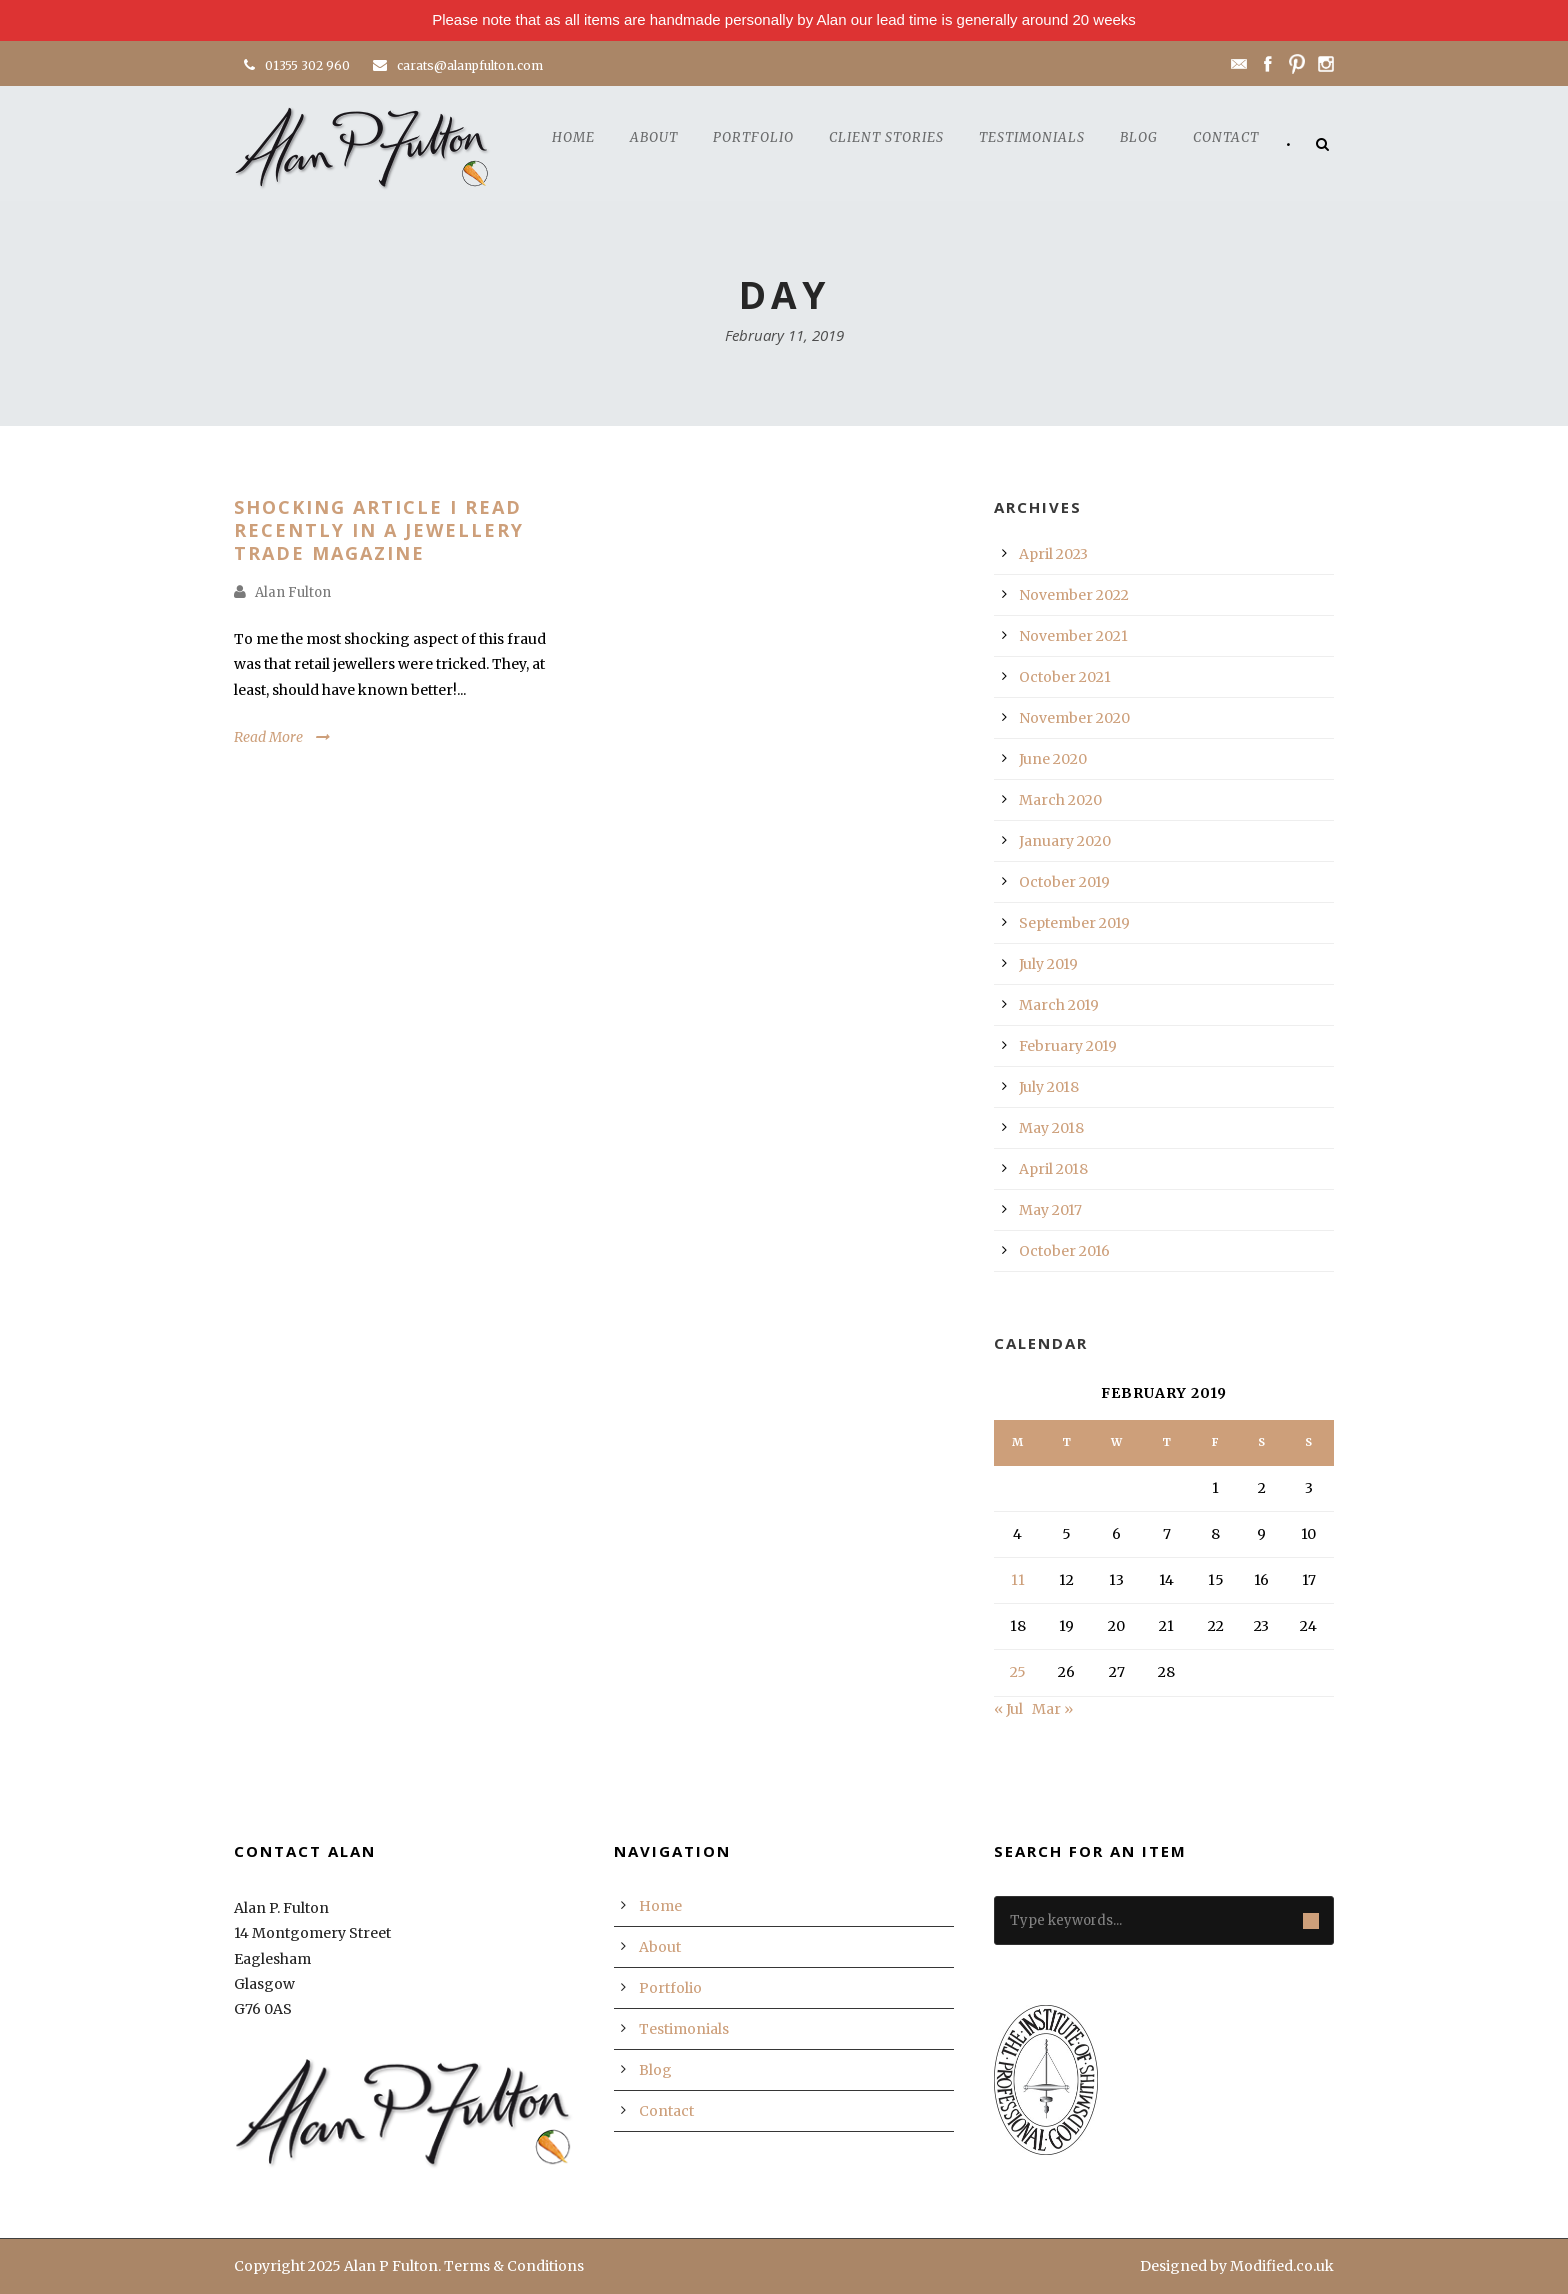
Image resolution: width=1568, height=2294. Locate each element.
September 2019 (1074, 923)
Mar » (1052, 1709)
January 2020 (1065, 841)
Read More (268, 737)
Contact (1226, 137)
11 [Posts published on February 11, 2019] (1018, 1580)
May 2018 (1051, 1128)
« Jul (1008, 1709)
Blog (1139, 137)
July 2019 (1048, 964)
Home (573, 137)
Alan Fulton (293, 592)
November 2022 (1074, 595)
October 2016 (1064, 1251)
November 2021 (1073, 636)
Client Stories (886, 137)
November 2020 (1074, 718)
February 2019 (1068, 1046)
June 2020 (1053, 759)
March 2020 (1060, 800)
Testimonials (1032, 137)
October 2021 (1065, 677)
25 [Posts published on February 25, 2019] (1018, 1672)
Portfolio (753, 137)
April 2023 (1053, 554)
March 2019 (1059, 1005)
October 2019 (1064, 882)
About (654, 137)
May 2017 (1050, 1210)
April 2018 (1053, 1169)
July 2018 (1049, 1087)
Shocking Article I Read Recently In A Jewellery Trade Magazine (379, 530)
